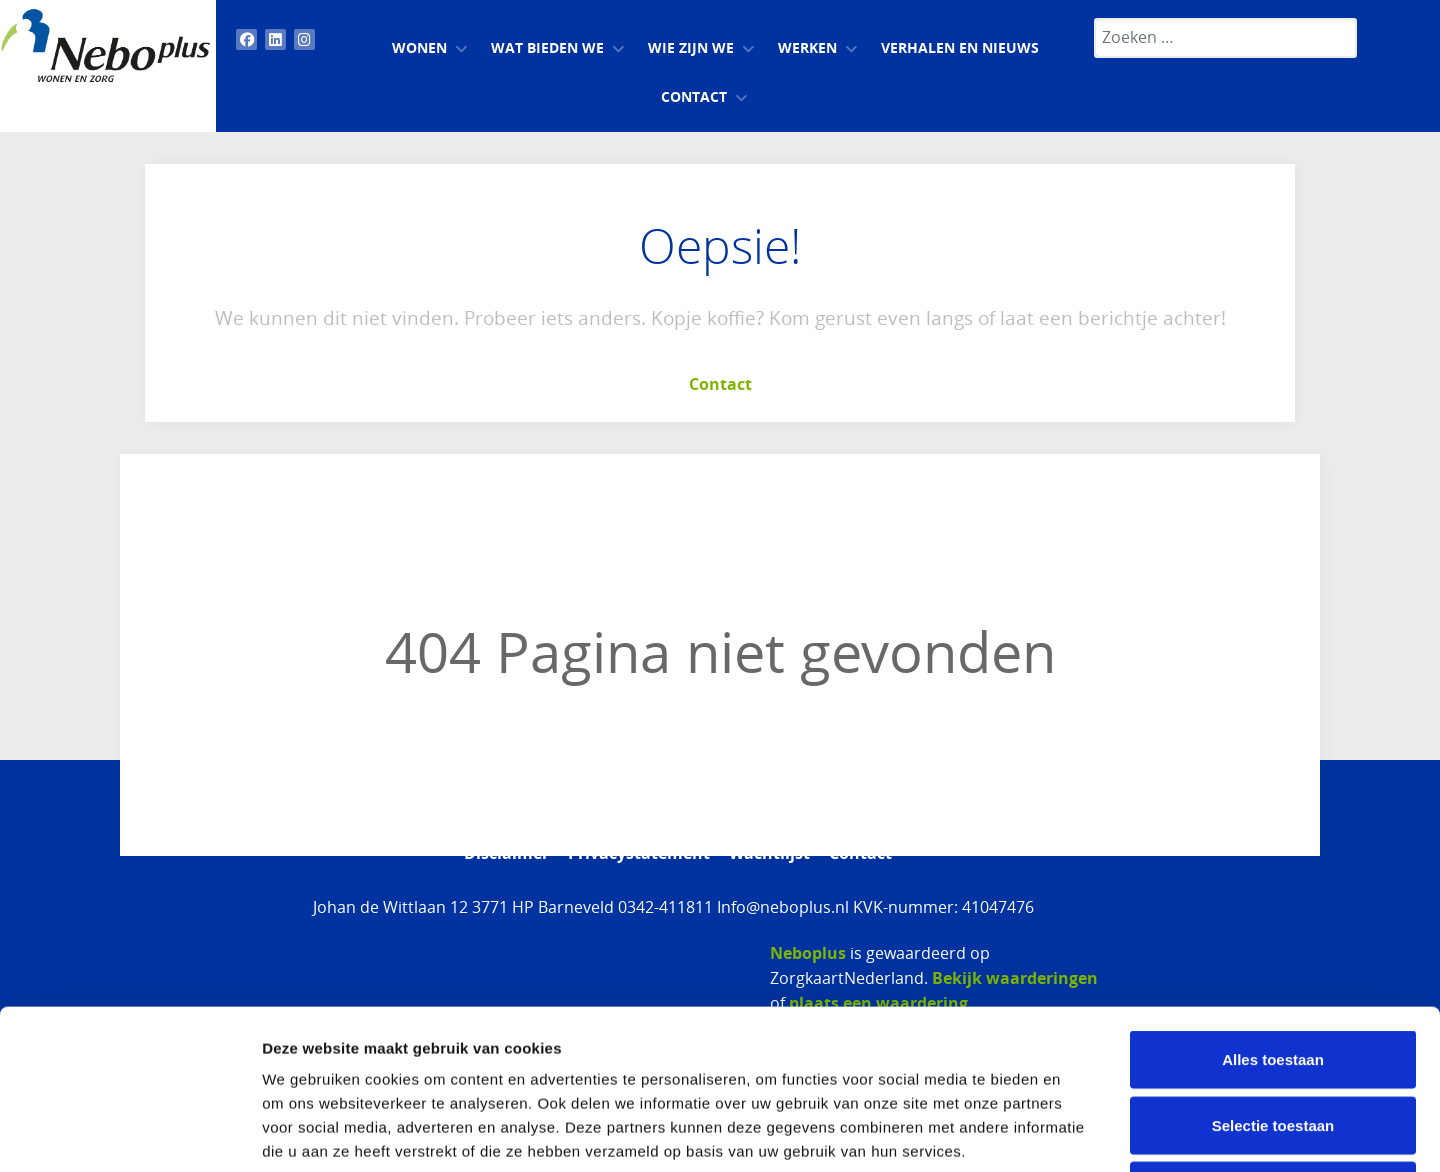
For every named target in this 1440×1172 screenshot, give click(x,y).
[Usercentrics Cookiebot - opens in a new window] (129, 1133)
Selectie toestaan (1273, 975)
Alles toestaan (1273, 909)
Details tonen (1080, 1132)
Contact (720, 384)
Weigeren (1272, 1040)
